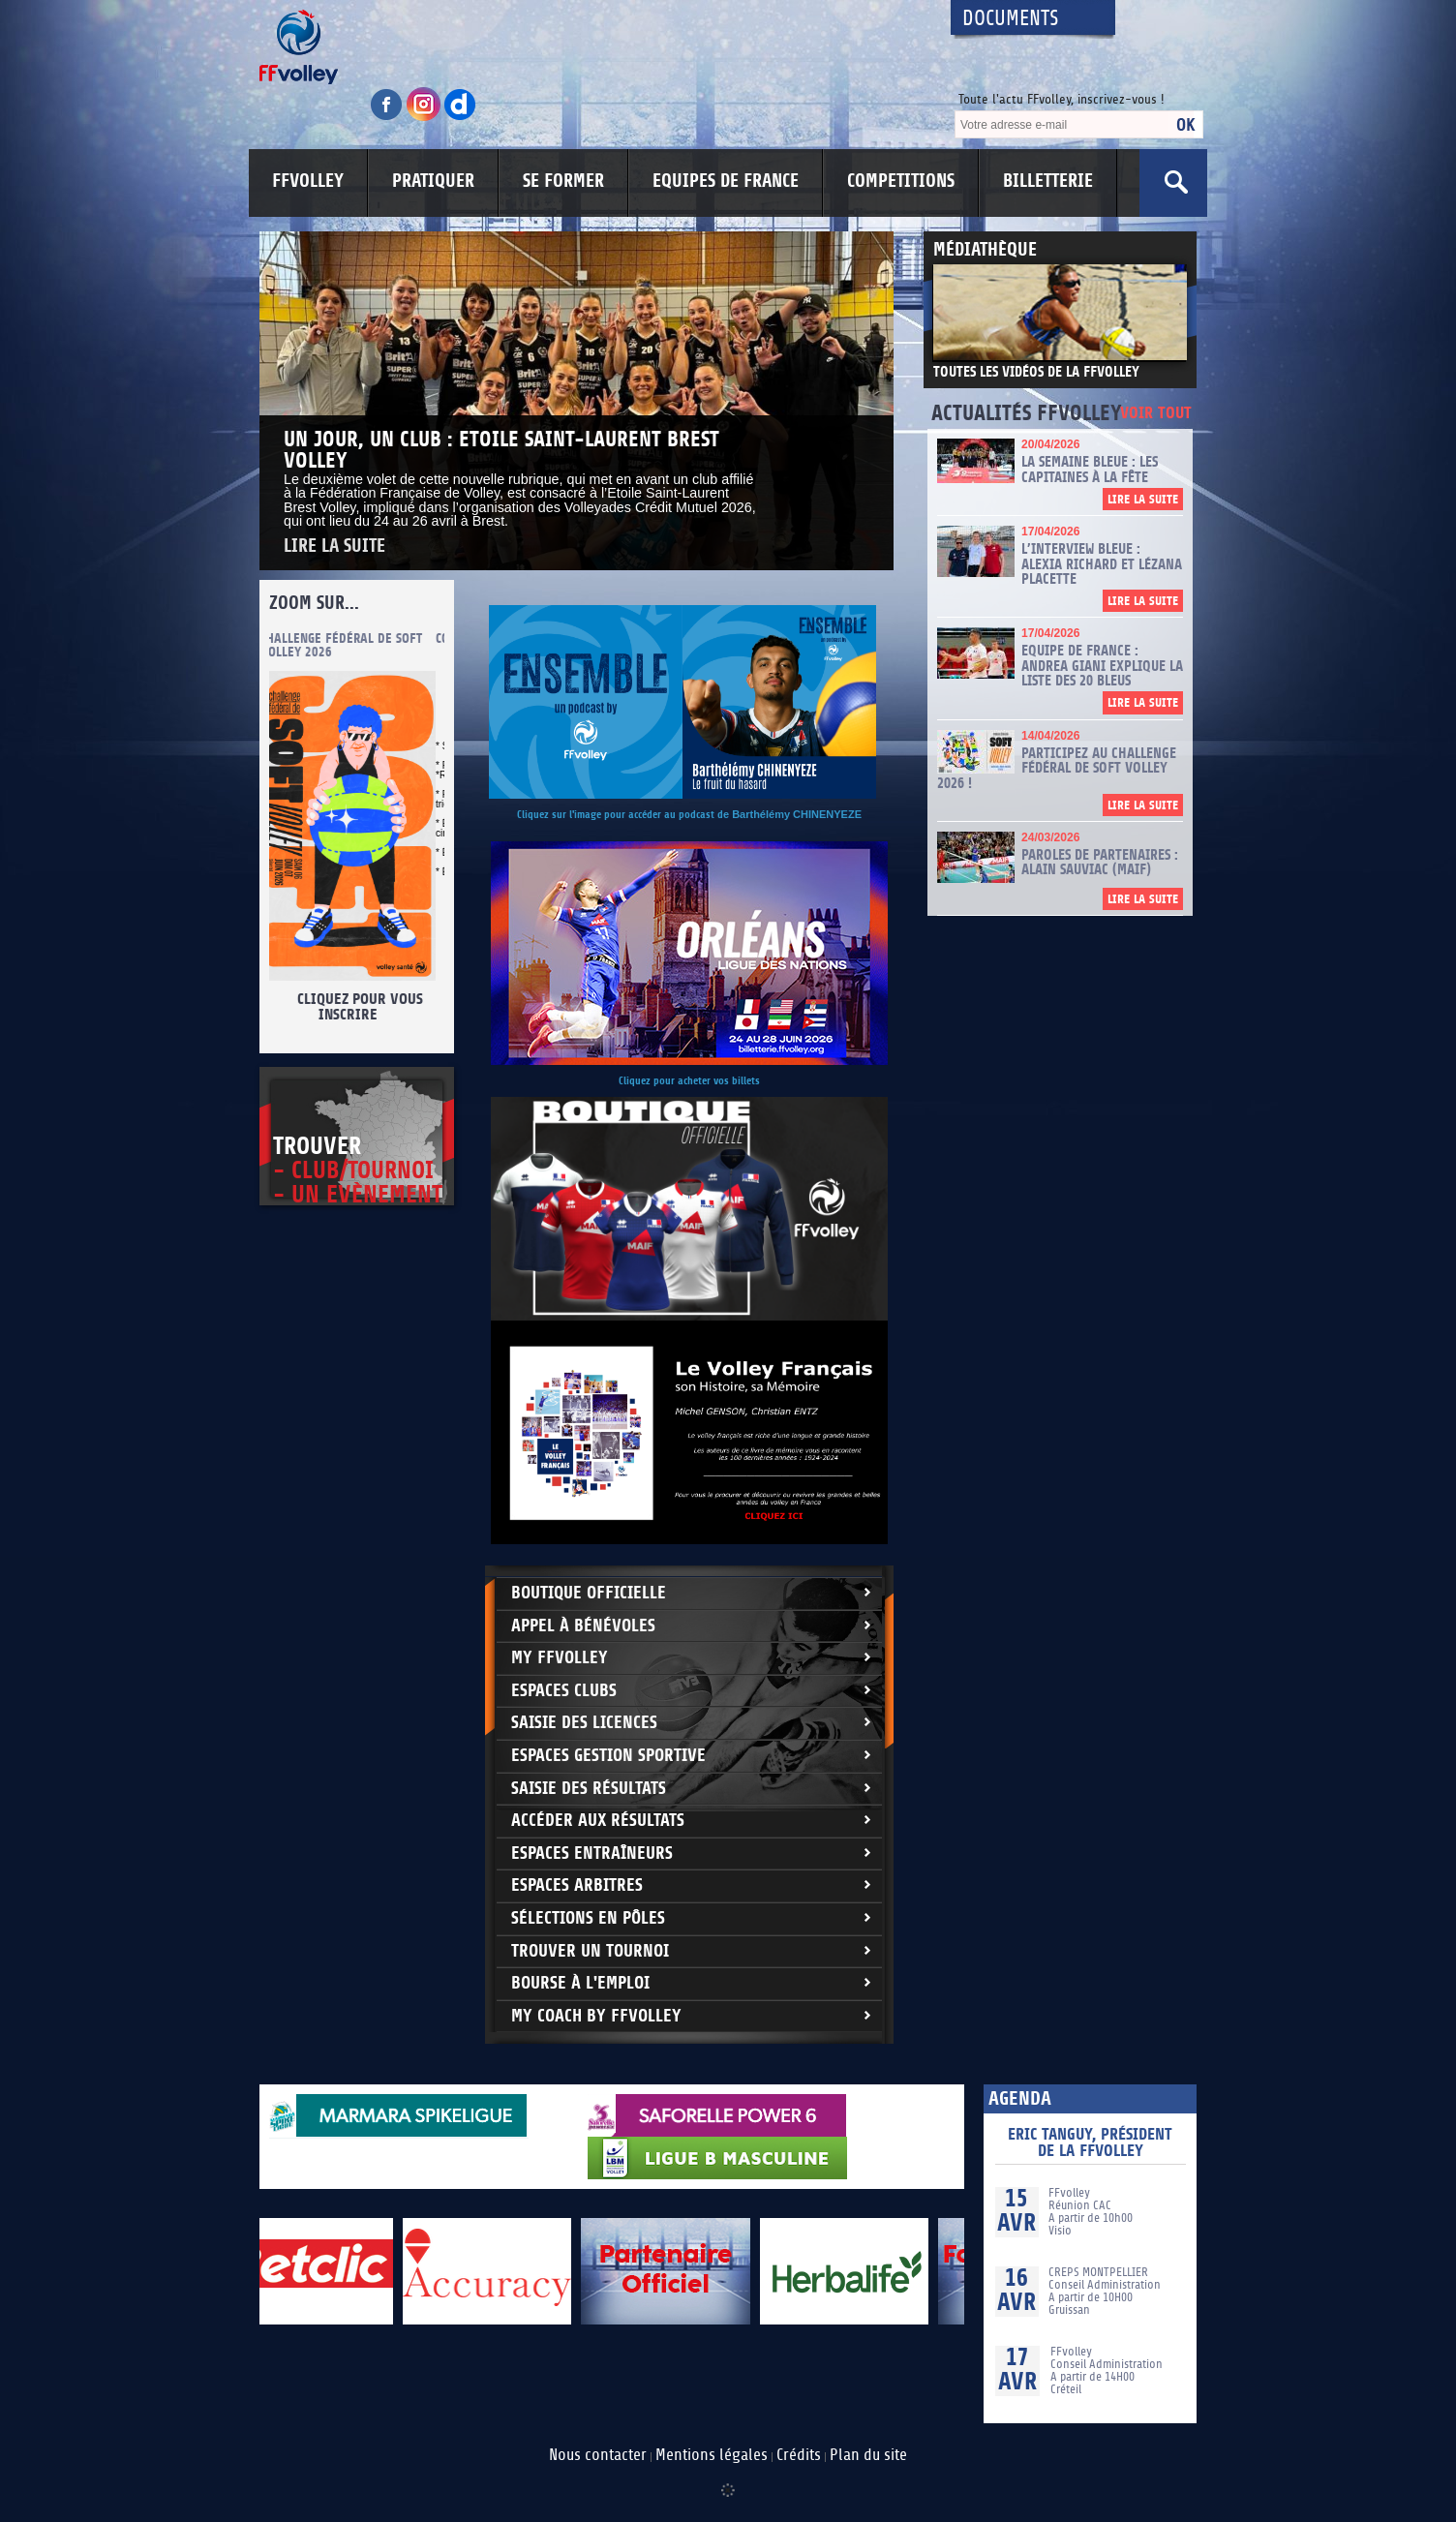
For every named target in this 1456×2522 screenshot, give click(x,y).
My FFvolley (559, 1658)
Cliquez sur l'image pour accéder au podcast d (620, 814)
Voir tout (1156, 414)
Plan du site (868, 2455)
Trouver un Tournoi (590, 1951)
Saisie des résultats (588, 1788)
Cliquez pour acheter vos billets (689, 1081)
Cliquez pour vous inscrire (367, 1006)
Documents (1010, 19)
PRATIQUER (433, 181)
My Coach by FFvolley (596, 2016)
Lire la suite (334, 546)
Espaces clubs (564, 1691)
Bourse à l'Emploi (580, 1983)
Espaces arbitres (577, 1885)
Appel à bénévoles (583, 1626)
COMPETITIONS (901, 181)
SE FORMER (563, 181)
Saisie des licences (584, 1723)
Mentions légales (711, 2455)
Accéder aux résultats (597, 1820)
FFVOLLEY (308, 181)
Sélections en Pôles (588, 1918)
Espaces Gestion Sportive (608, 1756)
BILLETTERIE (1048, 181)
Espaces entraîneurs (592, 1853)
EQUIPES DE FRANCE (725, 181)
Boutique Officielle (588, 1593)
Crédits (798, 2455)
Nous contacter (598, 2455)
